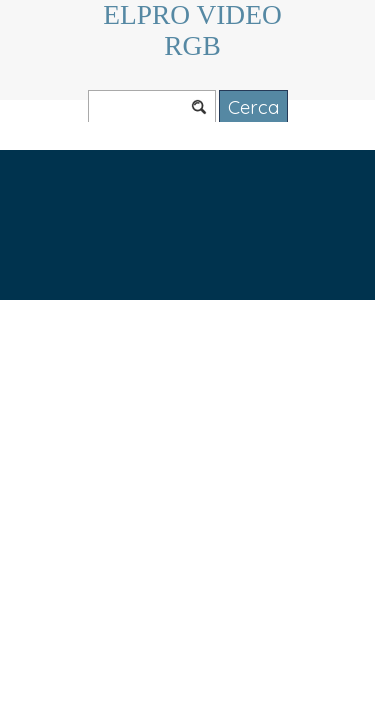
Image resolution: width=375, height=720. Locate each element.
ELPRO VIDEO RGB (195, 30)
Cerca (253, 107)
